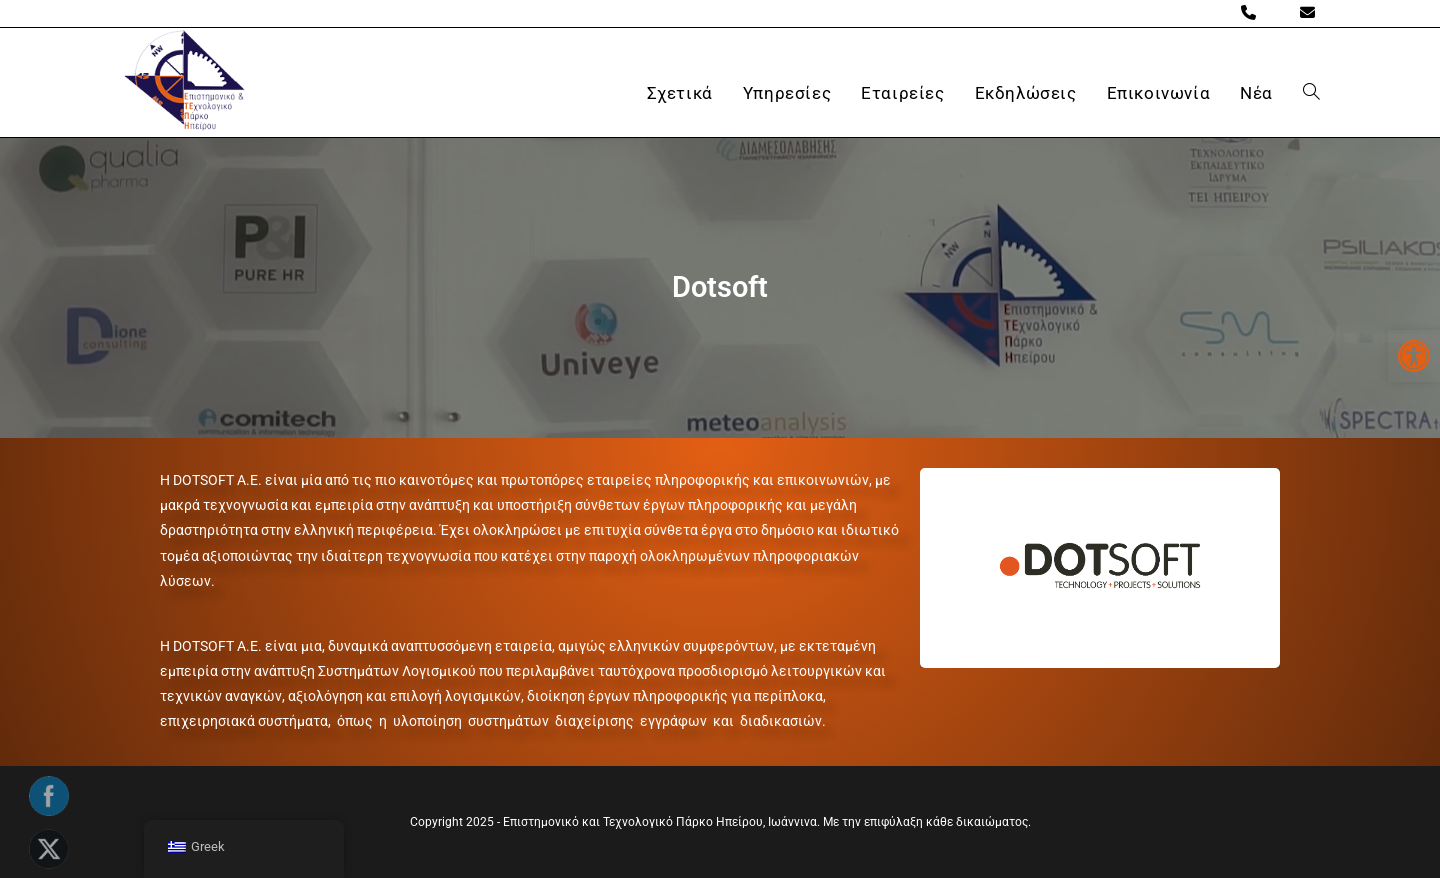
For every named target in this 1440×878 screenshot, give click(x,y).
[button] (1414, 356)
